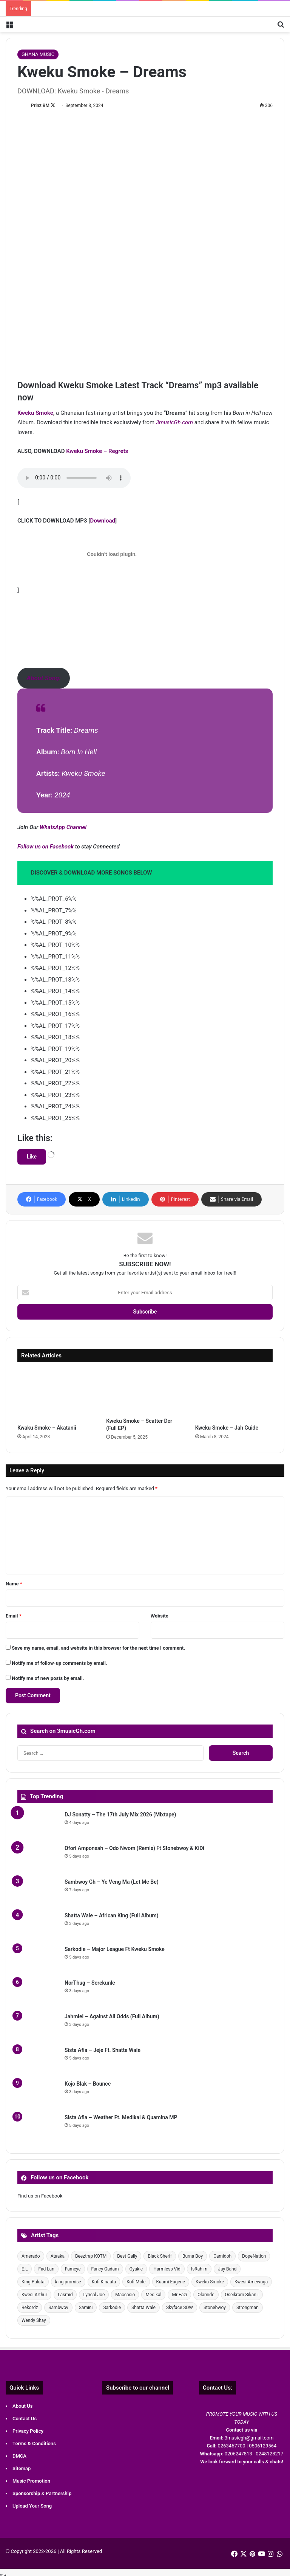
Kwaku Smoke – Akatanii (46, 1428)
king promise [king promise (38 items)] (68, 2281)
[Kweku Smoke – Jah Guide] (234, 1395)
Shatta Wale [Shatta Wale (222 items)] (143, 2307)
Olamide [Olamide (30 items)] (205, 2294)
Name (14, 1584)
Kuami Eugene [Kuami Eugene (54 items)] (170, 2281)
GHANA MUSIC (38, 54)
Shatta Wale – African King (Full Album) (112, 1915)
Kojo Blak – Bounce (88, 2084)
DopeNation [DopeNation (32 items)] (254, 2256)
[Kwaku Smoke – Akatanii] (56, 1395)
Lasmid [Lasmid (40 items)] (65, 2294)
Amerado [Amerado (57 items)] (31, 2256)
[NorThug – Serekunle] (38, 1993)
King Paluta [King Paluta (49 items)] (33, 2281)
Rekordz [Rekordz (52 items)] (30, 2307)
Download (102, 520)
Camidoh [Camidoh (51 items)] (222, 2256)
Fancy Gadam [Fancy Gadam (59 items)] (105, 2269)
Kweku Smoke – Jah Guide (226, 1428)
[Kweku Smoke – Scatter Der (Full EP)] (145, 1392)
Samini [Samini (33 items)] (86, 2307)
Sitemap (21, 2468)
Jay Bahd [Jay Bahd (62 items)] (227, 2269)
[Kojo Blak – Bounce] (38, 2094)
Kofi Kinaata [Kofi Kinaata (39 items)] (104, 2281)
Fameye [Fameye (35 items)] (73, 2269)
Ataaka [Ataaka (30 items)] (58, 2256)
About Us (22, 2406)
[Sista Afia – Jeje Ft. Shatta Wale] (38, 2060)
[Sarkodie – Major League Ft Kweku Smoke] (38, 1959)
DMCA (19, 2456)
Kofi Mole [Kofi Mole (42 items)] (135, 2281)
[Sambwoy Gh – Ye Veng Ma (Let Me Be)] (38, 1892)
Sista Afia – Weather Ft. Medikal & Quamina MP (121, 2117)
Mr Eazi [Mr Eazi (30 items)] (179, 2294)
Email (14, 1616)
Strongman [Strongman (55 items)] (247, 2307)
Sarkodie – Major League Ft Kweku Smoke (115, 1949)
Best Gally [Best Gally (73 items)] (127, 2256)
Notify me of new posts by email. (48, 1678)
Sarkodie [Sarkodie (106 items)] (112, 2307)
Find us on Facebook (39, 2196)
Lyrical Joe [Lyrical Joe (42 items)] (94, 2294)
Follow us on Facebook (45, 846)
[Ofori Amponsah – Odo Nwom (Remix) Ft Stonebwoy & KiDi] (38, 1858)
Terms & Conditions (34, 2443)
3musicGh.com (174, 422)
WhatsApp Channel (63, 827)
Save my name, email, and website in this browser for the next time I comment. (98, 1648)
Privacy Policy (27, 2431)
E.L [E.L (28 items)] (25, 2269)
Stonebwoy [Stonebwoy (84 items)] (215, 2307)
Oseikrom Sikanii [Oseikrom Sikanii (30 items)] (242, 2294)
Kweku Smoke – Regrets (97, 451)
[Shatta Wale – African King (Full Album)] (38, 1926)
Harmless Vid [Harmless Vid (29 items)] (166, 2269)
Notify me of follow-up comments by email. (59, 1663)
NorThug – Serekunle (90, 1983)
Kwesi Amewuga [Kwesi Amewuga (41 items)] (251, 2281)
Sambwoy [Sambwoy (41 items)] (58, 2307)
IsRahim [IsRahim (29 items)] (199, 2269)
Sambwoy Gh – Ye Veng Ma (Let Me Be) (112, 1882)
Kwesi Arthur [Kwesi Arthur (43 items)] (34, 2294)
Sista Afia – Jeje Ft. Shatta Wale (102, 2050)
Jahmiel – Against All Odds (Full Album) (112, 2016)
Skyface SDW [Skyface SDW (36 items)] (179, 2307)
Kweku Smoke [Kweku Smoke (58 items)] (210, 2281)
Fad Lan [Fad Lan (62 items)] (46, 2269)
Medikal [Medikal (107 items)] (153, 2294)
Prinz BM (40, 105)
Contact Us (24, 2418)
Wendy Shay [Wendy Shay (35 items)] (34, 2320)
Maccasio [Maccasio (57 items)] (125, 2294)
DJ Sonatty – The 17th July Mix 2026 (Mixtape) (120, 1814)
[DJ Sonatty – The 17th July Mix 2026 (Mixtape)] (38, 1825)
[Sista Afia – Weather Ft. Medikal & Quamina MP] (38, 2128)
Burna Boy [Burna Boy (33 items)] (192, 2256)
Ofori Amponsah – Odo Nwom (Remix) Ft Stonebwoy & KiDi (134, 1848)
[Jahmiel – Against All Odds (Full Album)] (38, 2027)
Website (159, 1616)
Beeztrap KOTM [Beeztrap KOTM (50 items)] (90, 2256)
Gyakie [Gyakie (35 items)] (136, 2269)
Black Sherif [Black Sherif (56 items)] (160, 2256)
